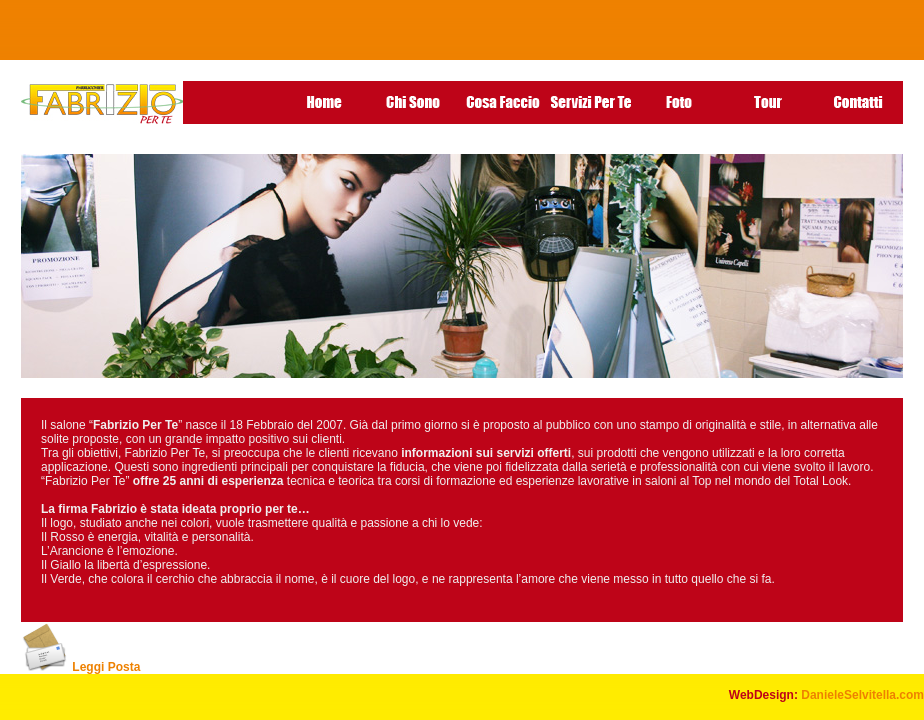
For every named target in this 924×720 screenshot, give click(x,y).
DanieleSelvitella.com (862, 695)
